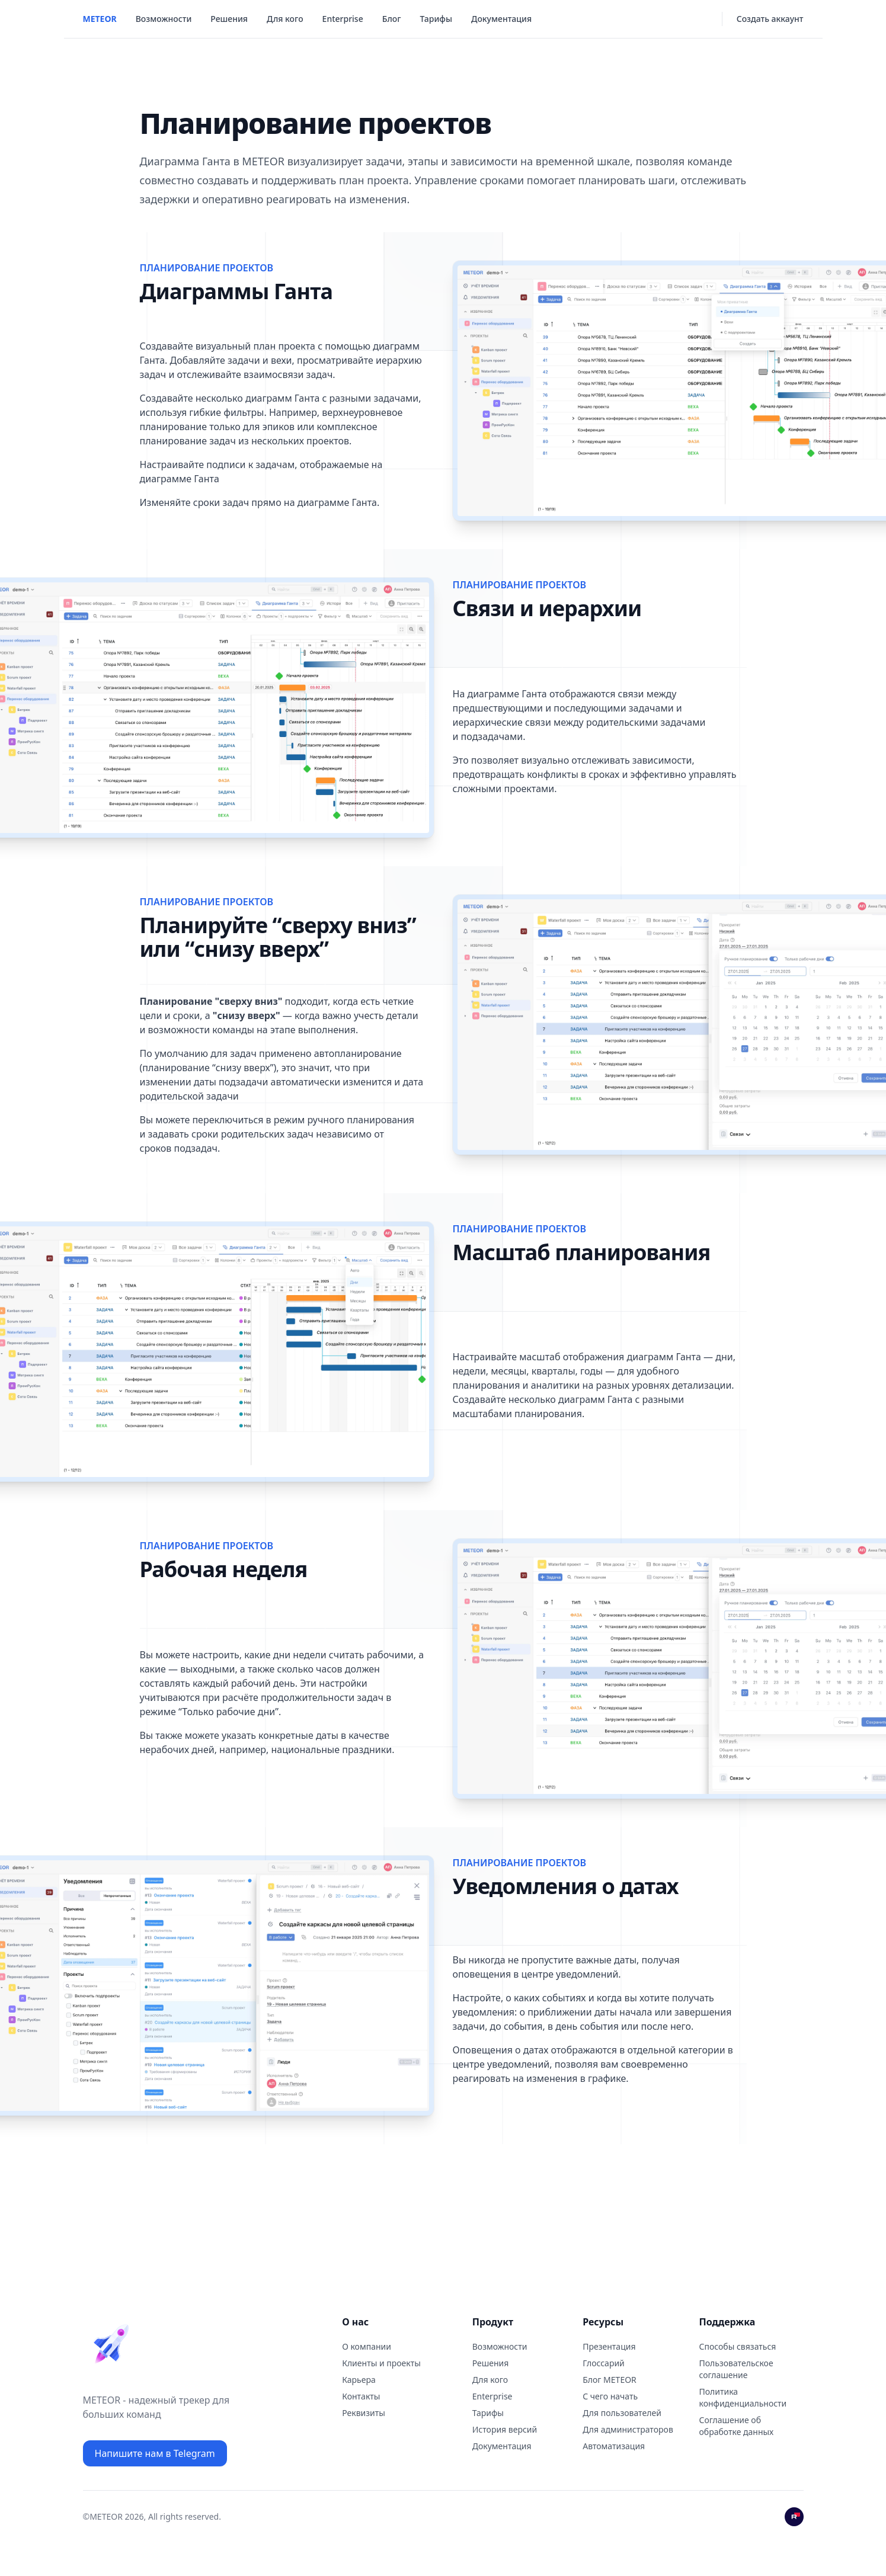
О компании (366, 2346)
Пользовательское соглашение (736, 2368)
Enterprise (342, 18)
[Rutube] (794, 2516)
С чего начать (610, 2396)
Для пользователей (622, 2412)
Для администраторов (628, 2429)
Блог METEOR (609, 2379)
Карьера (359, 2379)
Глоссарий (604, 2363)
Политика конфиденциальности (743, 2397)
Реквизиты (363, 2412)
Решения (229, 18)
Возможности (164, 18)
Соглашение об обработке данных (736, 2425)
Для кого (285, 18)
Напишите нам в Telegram (155, 2453)
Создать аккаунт (770, 18)
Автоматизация (614, 2446)
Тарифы (436, 18)
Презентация (609, 2346)
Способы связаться (737, 2346)
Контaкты (361, 2396)
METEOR (100, 18)
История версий (505, 2429)
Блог (391, 18)
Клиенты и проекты (381, 2363)
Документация (501, 18)
